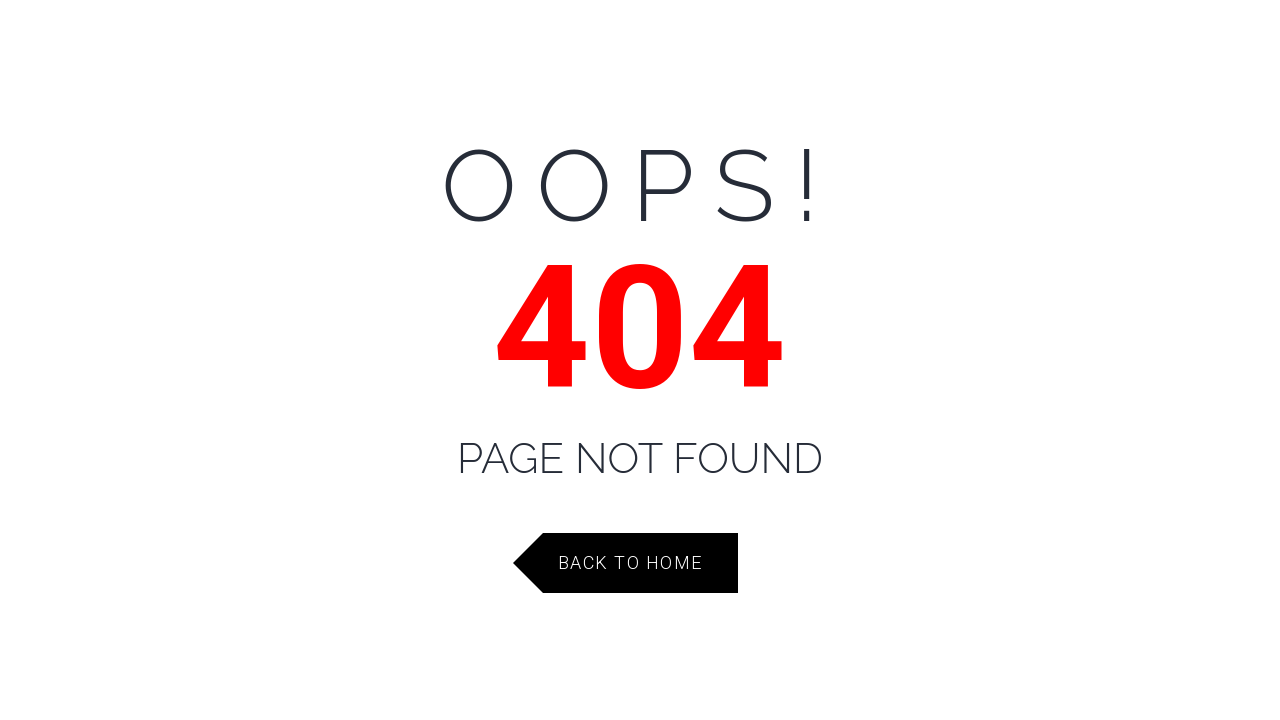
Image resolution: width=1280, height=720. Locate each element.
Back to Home (630, 562)
